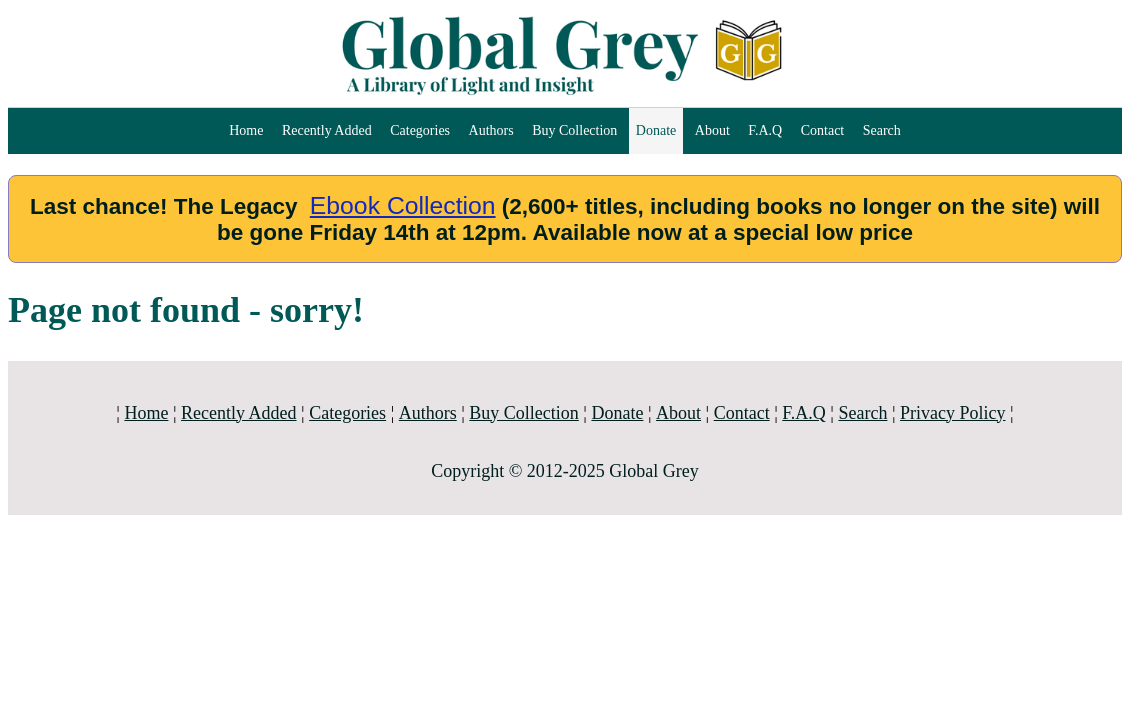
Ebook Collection (403, 205)
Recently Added (327, 130)
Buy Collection (574, 130)
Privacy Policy (953, 413)
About (712, 130)
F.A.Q (765, 130)
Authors (491, 130)
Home (246, 130)
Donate (656, 130)
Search (882, 130)
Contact (823, 130)
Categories (420, 130)
